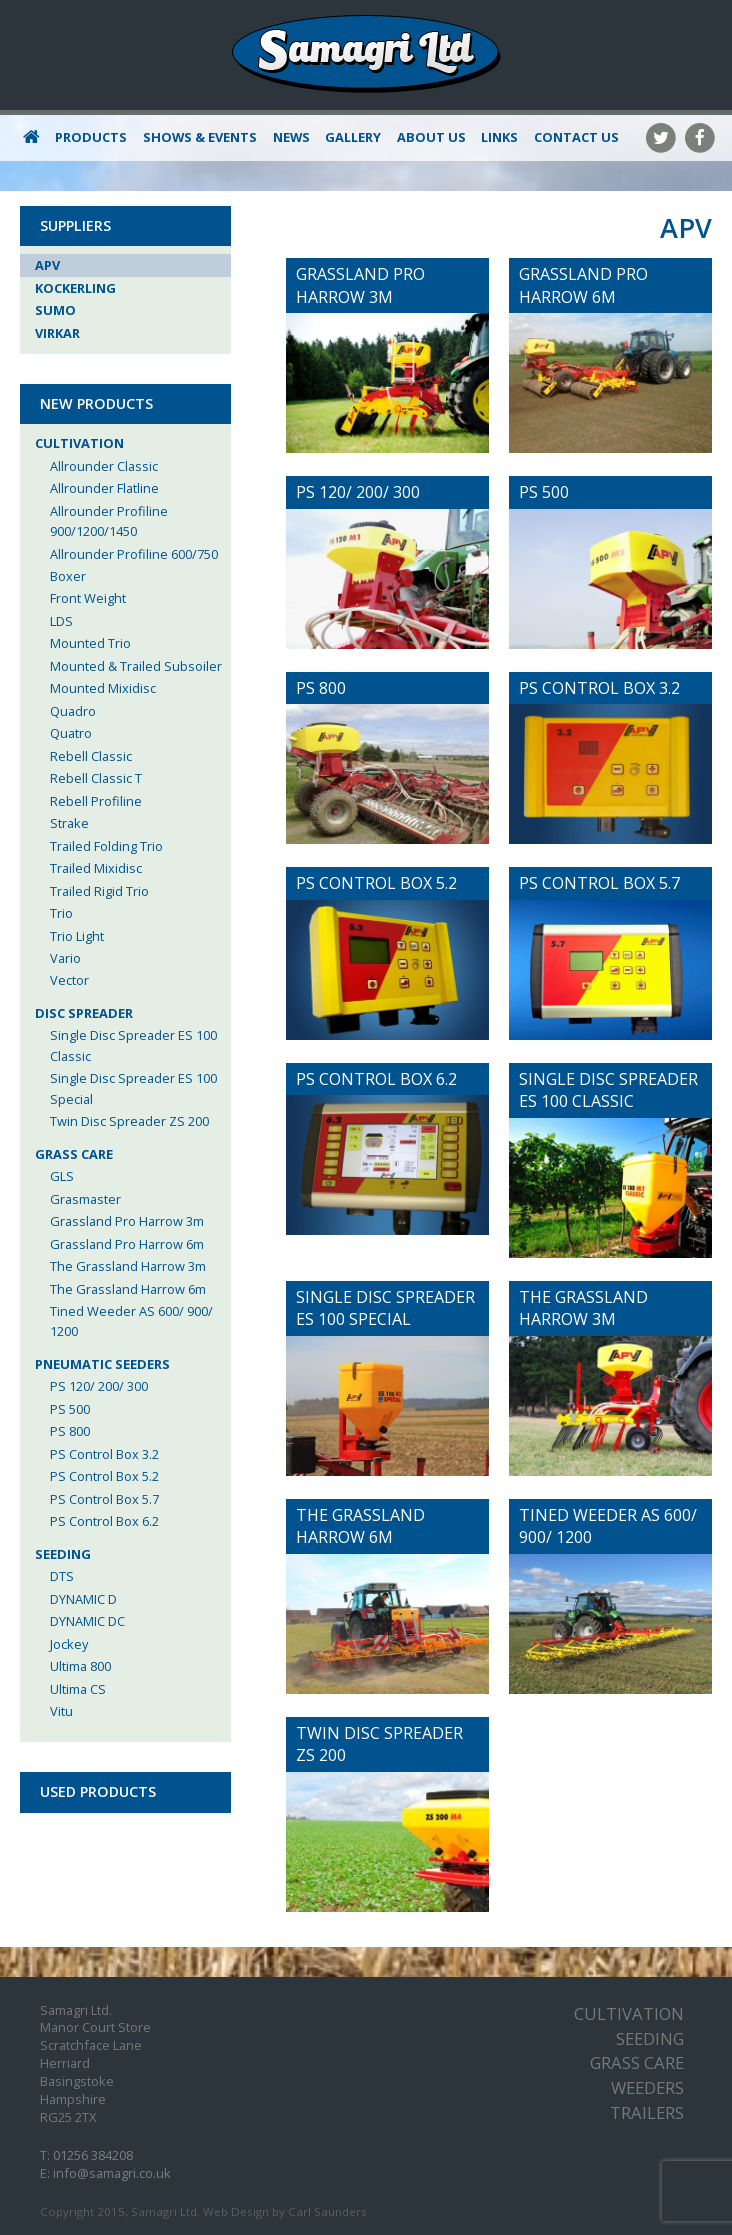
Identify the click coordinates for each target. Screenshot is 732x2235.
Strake (69, 823)
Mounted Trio (90, 643)
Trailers (647, 2112)
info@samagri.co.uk (112, 2173)
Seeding (63, 1554)
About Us (431, 137)
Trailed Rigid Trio (99, 891)
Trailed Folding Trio (106, 846)
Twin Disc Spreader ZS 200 (129, 1121)
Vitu (61, 1711)
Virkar (57, 333)
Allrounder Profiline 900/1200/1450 (109, 521)
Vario (65, 958)
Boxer (68, 576)
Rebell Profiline (96, 801)
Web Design (236, 2211)
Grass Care (74, 1154)
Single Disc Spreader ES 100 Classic (133, 1045)
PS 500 (70, 1409)
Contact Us (576, 137)
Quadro (73, 711)
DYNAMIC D (83, 1599)
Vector (69, 980)
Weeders (647, 2087)
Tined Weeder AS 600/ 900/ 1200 (131, 1321)
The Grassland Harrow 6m (128, 1289)
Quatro (71, 733)
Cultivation (79, 443)
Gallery (353, 137)
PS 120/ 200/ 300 (99, 1386)
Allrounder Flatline (104, 488)
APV (47, 265)
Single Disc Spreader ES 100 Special (133, 1088)
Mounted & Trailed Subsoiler (136, 666)
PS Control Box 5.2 (104, 1476)
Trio (61, 913)
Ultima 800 (80, 1666)
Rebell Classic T (96, 778)
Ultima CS (78, 1689)
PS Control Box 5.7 (104, 1499)
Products (91, 137)
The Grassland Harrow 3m (128, 1266)
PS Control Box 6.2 (104, 1521)
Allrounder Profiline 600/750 (134, 554)
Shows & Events (200, 137)
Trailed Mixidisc (96, 868)
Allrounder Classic (104, 466)
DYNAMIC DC (87, 1621)
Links (499, 137)
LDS (61, 621)
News (291, 137)
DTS (62, 1576)
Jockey (69, 1644)
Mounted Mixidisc (103, 688)
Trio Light (77, 936)
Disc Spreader (84, 1013)
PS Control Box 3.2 (104, 1454)
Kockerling (75, 288)
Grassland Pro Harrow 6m (127, 1244)
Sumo (55, 310)
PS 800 (70, 1431)
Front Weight (88, 598)
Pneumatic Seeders (102, 1364)
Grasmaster (85, 1199)
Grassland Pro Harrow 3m (127, 1221)
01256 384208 (93, 2155)
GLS (62, 1176)
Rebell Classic (91, 756)
